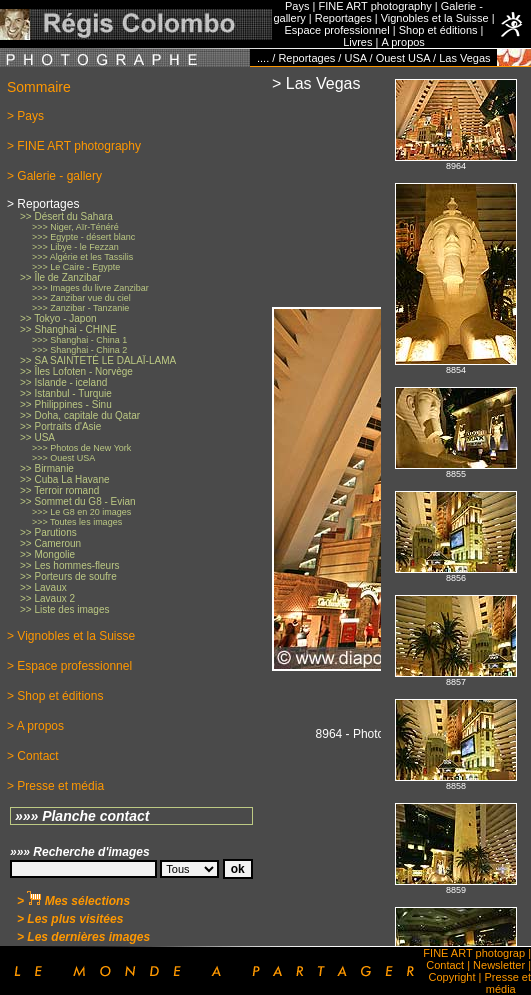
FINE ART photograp (474, 953)
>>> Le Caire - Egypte (76, 267)
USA (355, 58)
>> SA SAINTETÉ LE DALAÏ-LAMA (98, 360)
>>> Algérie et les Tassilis (82, 257)
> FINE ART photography (74, 146)
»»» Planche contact (82, 816)
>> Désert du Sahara (66, 216)
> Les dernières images (83, 937)
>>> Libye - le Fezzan (75, 247)
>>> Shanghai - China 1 (79, 340)
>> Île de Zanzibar (60, 277)
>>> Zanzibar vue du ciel (81, 298)
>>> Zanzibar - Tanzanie (80, 308)
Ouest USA (403, 58)
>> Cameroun (50, 543)
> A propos (35, 726)
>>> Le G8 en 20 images (81, 512)
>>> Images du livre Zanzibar (90, 288)
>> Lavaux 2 (47, 598)
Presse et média (508, 983)
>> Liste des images (65, 609)
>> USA (37, 437)
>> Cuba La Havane (65, 479)
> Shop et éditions (55, 696)
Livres (357, 42)
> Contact (33, 756)
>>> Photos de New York (81, 448)
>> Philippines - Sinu (66, 404)
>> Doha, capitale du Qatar (80, 415)
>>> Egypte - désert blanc (83, 237)
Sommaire (39, 87)
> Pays (25, 116)
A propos (402, 42)
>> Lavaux (43, 587)
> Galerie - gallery (54, 176)
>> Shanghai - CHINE (68, 329)
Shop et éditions (438, 30)
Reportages (343, 18)
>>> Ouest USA (63, 458)
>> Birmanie (47, 468)
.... (263, 58)
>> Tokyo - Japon (58, 318)
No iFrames (456, 506)
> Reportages (43, 204)
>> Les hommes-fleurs (70, 565)
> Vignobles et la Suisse (71, 636)
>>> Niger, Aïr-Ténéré (75, 227)
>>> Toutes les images (77, 522)
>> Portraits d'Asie (60, 426)
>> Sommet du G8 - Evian (78, 501)
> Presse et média (55, 786)
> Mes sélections (73, 901)
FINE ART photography (374, 6)
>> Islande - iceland (63, 382)
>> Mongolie (47, 554)
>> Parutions (48, 532)
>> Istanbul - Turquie (66, 393)
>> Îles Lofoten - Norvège (76, 371)
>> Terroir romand (59, 490)
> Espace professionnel (69, 666)
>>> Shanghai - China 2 (79, 350)
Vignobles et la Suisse (435, 18)
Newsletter (499, 965)
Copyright (451, 977)
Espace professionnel (337, 30)
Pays (297, 6)
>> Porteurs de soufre (68, 576)
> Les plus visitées (70, 919)
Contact (445, 965)
